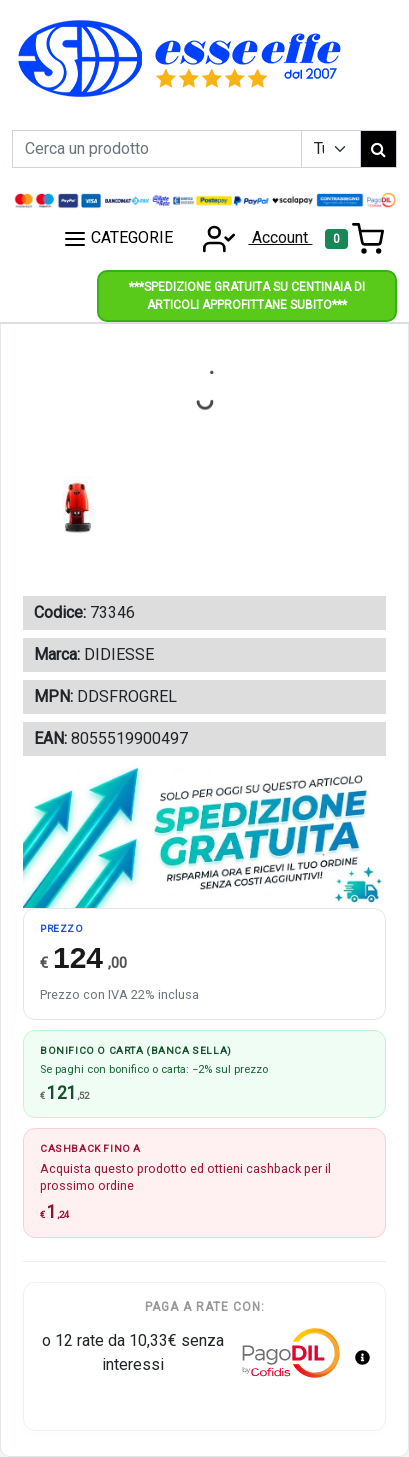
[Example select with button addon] (331, 149)
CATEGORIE (118, 239)
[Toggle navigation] (354, 239)
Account (251, 237)
